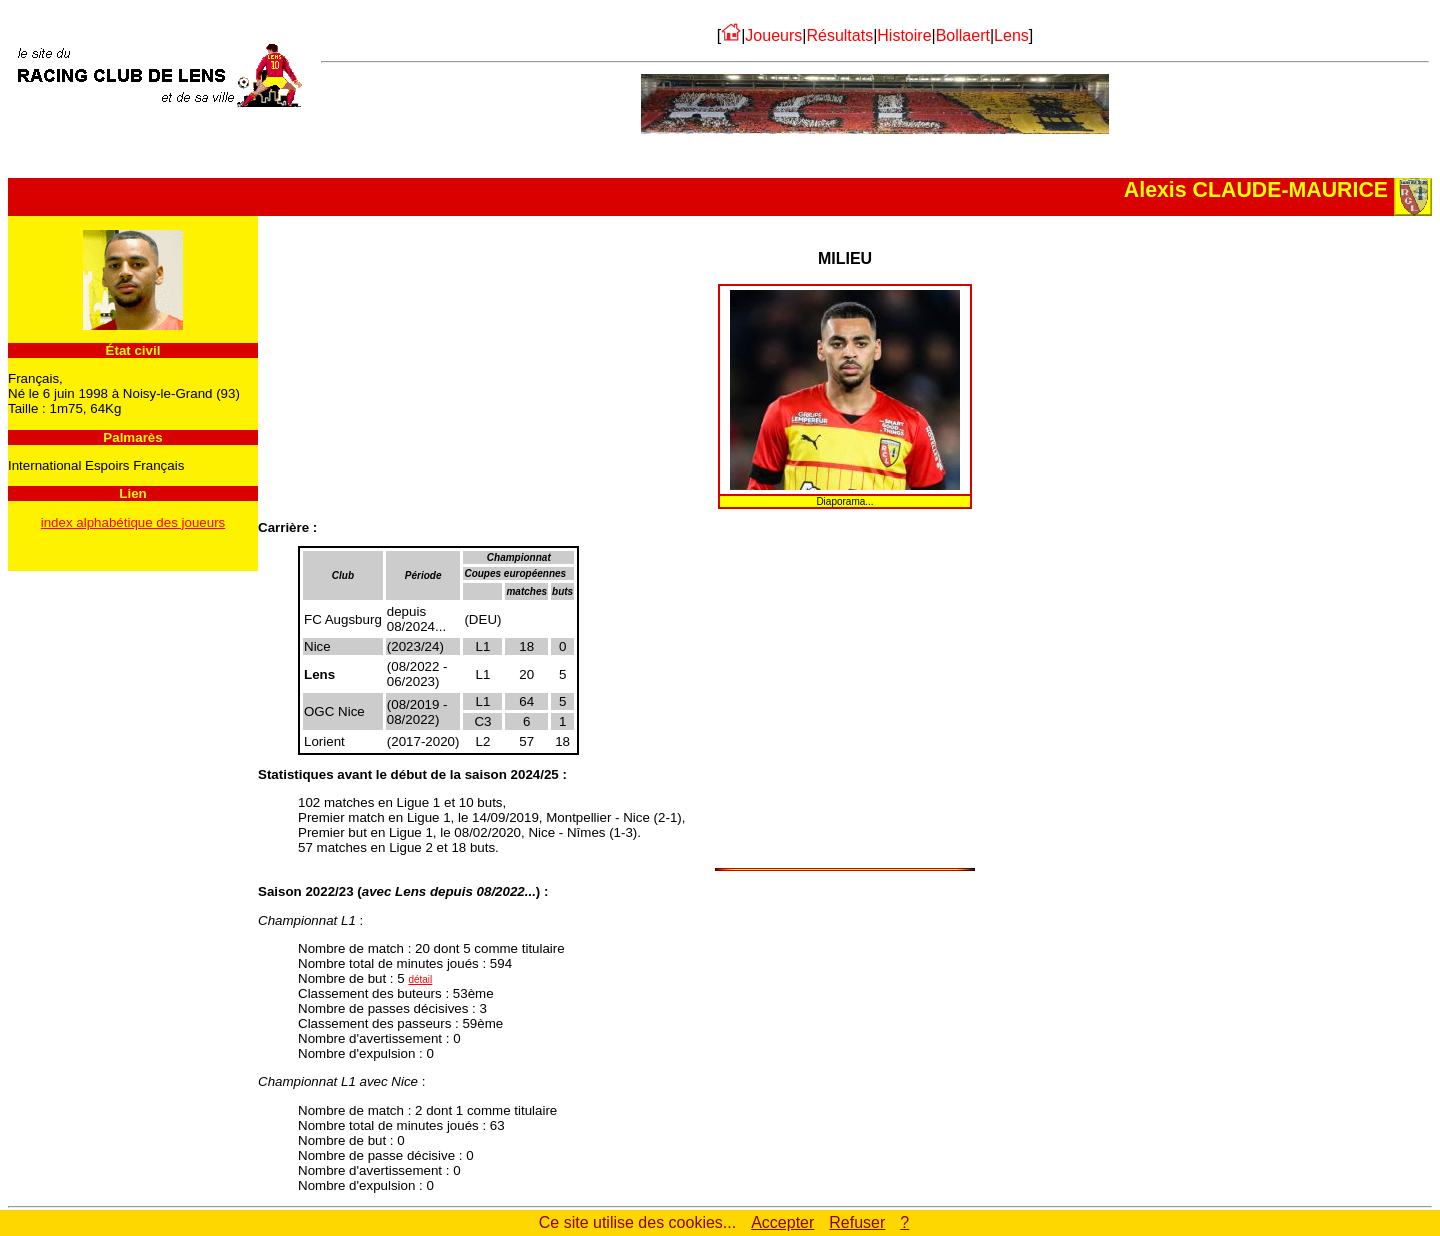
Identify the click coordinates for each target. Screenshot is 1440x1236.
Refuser (857, 1222)
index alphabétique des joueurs (133, 522)
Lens (1011, 35)
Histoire (904, 35)
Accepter (782, 1222)
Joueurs (773, 35)
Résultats (839, 35)
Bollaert (963, 35)
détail (420, 979)
